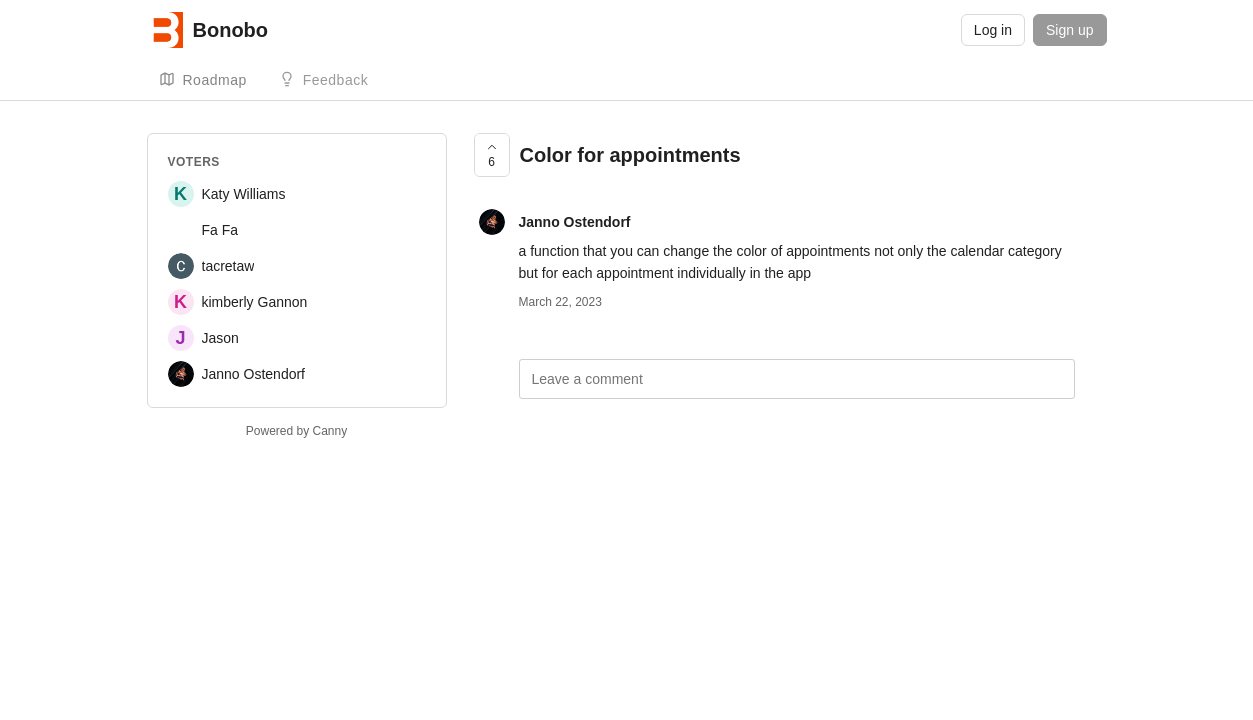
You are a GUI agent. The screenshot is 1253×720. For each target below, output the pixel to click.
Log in (993, 30)
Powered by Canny (296, 431)
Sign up (1069, 30)
